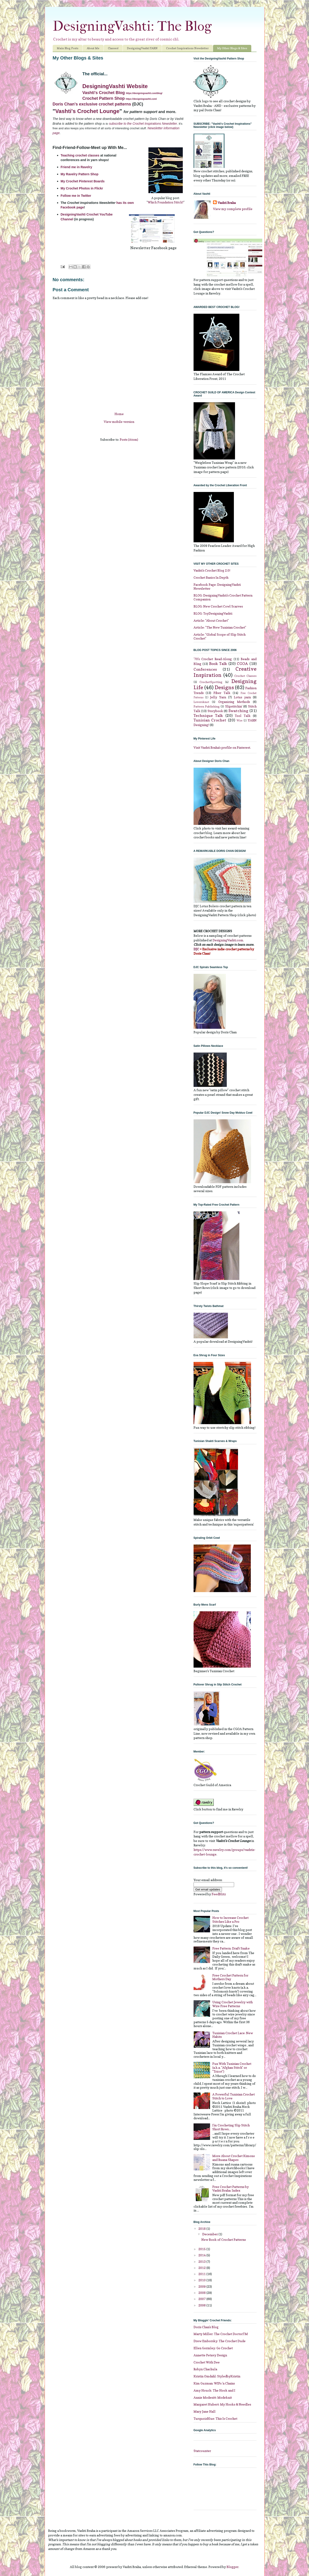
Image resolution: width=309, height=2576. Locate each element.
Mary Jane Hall (205, 2411)
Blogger (232, 2567)
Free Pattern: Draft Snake (231, 1948)
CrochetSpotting (211, 682)
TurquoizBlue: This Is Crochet (215, 2418)
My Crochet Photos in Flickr (82, 188)
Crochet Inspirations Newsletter (187, 48)
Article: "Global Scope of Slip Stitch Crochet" (220, 636)
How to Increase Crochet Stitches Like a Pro (230, 1919)
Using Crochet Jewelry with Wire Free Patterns (232, 2004)
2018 (202, 2228)
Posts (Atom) (129, 439)
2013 (202, 2261)
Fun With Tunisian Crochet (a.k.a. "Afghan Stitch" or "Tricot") (231, 2067)
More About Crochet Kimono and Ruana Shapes (233, 2158)
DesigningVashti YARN (142, 48)
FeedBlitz (219, 1894)
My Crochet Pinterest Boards (83, 181)
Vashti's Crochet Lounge (87, 111)
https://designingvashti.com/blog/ (144, 93)
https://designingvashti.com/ (141, 99)
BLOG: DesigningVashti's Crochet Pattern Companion (223, 597)
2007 (202, 2299)
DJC (196, 949)
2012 (202, 2268)
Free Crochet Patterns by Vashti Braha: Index (230, 2189)
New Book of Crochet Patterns (223, 2239)
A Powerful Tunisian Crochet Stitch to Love (233, 2096)
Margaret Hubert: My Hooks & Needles (222, 2404)
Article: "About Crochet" (211, 620)
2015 (202, 2249)
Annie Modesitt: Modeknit (213, 2397)
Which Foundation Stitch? (165, 202)
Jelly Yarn (218, 697)
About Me (93, 48)
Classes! (113, 48)
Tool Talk (243, 716)
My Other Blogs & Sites (232, 48)
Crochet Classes (245, 676)
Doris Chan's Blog (206, 2327)
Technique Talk (208, 715)
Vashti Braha (227, 203)
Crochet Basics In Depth (211, 577)
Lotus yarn (242, 697)
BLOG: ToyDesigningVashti (213, 613)
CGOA (242, 663)
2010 (202, 2280)
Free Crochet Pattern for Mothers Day (230, 1977)
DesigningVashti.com (228, 940)
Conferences (205, 669)
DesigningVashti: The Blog (132, 26)
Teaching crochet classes (80, 155)
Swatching (238, 710)
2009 (202, 2286)
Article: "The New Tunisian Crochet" (220, 627)
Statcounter (202, 2451)
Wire (239, 720)
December (210, 2234)
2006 (202, 2305)
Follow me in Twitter (76, 195)
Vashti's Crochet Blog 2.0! (212, 570)
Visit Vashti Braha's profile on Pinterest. (222, 747)
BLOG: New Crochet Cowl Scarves (218, 606)
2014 (202, 2255)
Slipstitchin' (233, 706)
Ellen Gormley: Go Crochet (213, 2348)
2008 (202, 2293)
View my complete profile (232, 209)
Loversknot (201, 702)
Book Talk (218, 663)
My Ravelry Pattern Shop (79, 174)
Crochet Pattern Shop (103, 98)
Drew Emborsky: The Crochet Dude (220, 2341)
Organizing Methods (234, 702)
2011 (202, 2274)
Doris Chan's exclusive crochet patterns (92, 104)
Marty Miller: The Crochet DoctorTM (221, 2334)
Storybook (215, 711)
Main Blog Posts (67, 48)
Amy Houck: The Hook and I (214, 2390)
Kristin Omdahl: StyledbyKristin (217, 2376)
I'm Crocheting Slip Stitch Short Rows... (231, 2127)
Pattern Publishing (207, 706)
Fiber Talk (221, 693)
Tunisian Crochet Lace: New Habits (232, 2035)
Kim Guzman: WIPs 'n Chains (214, 2383)
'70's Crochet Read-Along (213, 659)
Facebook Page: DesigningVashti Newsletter (217, 586)
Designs (224, 687)
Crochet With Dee (207, 2362)
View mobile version (119, 422)
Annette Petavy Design (210, 2355)
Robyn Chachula (205, 2369)
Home (119, 414)
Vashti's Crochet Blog (103, 92)
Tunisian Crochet (210, 720)
